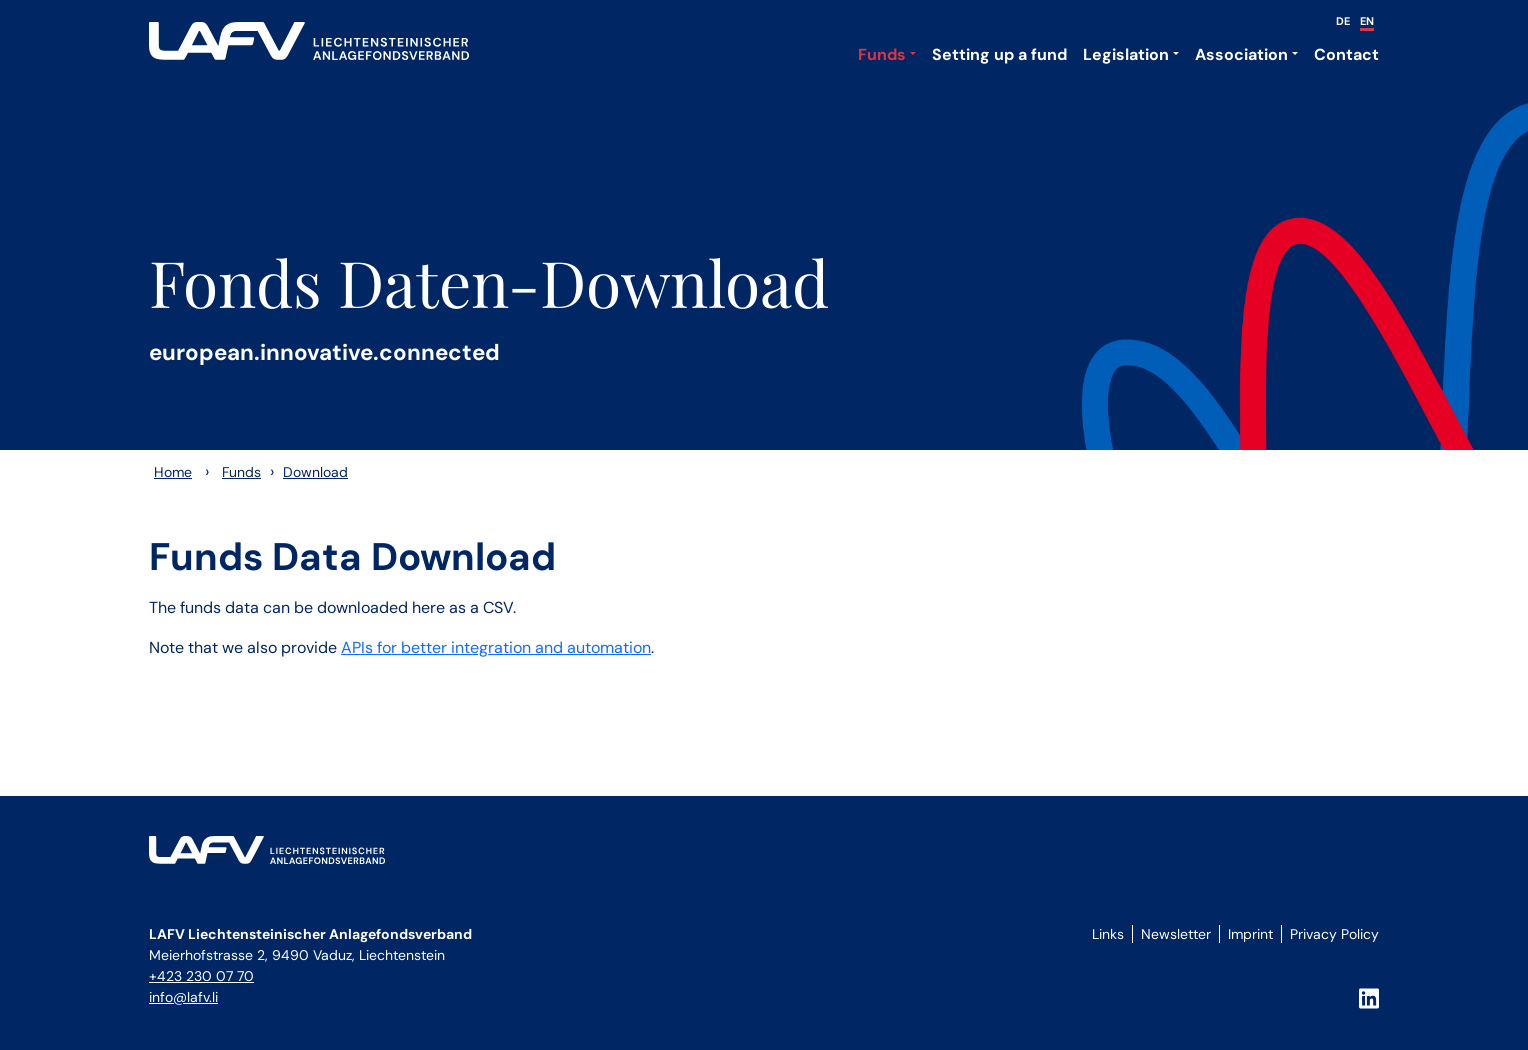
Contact (1346, 54)
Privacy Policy (1334, 934)
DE (1343, 21)
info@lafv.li (183, 997)
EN (1367, 21)
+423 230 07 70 (201, 976)
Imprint (1250, 934)
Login (1104, 956)
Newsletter (1176, 934)
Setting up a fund (999, 54)
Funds (882, 54)
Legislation (1126, 54)
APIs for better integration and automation (496, 647)
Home (173, 472)
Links (1108, 934)
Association (1241, 54)
